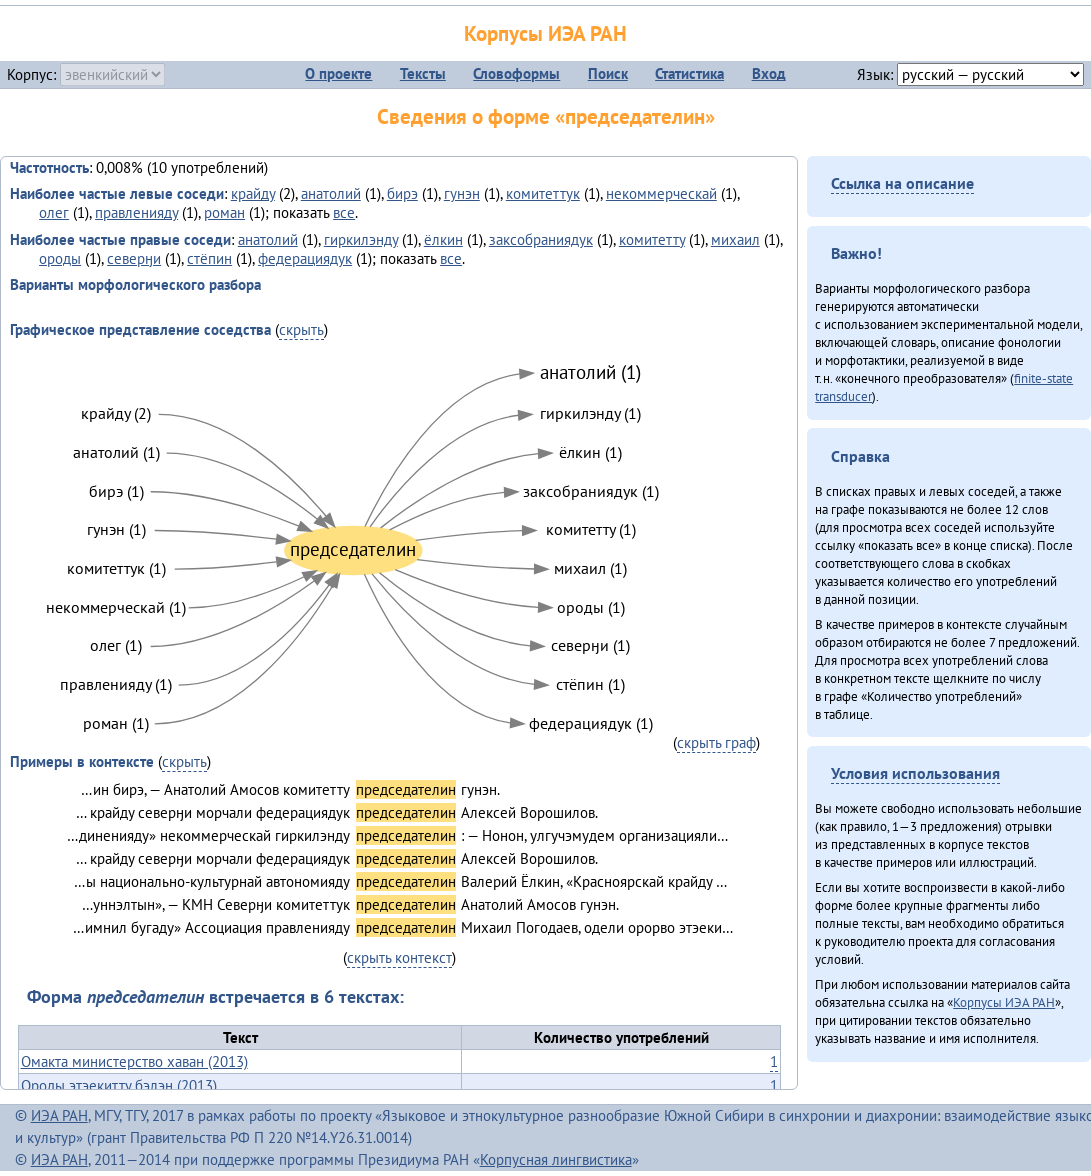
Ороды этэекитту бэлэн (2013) (119, 1085)
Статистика (689, 73)
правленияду (136, 212)
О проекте (338, 73)
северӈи (134, 258)
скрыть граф (716, 742)
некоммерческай (661, 193)
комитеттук (543, 193)
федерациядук (305, 258)
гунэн (462, 193)
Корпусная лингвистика (556, 1159)
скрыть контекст (399, 957)
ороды (60, 258)
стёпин (209, 258)
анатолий (331, 193)
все (344, 212)
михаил (735, 239)
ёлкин (443, 239)
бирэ (402, 193)
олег (54, 212)
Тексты (423, 73)
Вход (769, 73)
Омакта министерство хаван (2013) (134, 1061)
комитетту (652, 239)
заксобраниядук (541, 239)
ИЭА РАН (59, 1115)
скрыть (301, 329)
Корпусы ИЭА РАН (545, 33)
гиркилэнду (361, 239)
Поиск (608, 73)
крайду (253, 193)
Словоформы (516, 73)
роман (224, 212)
